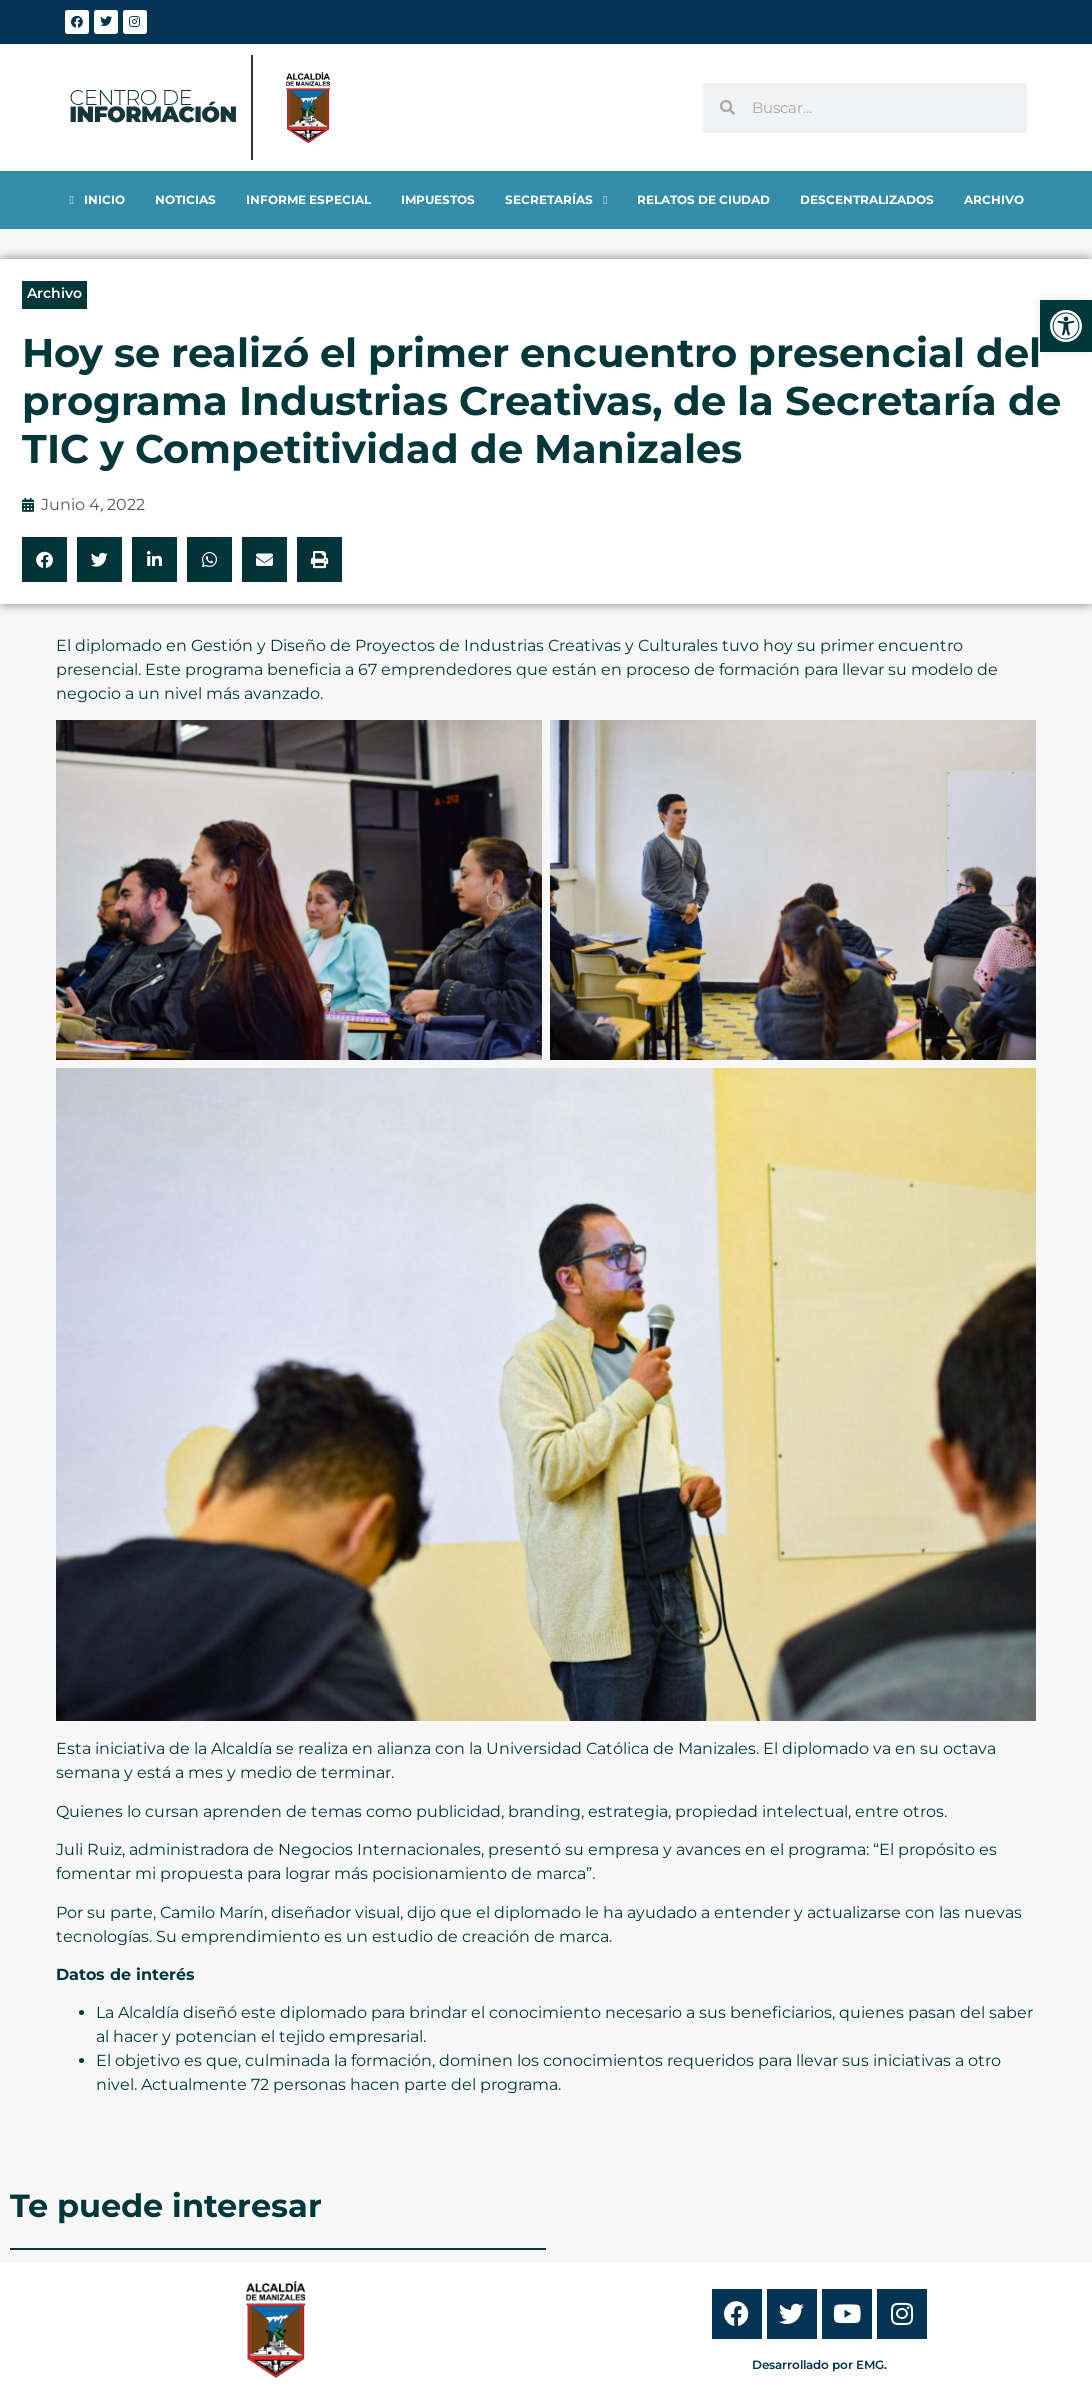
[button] (44, 559)
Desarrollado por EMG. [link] (819, 2364)
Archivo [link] (54, 293)
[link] (1066, 326)
